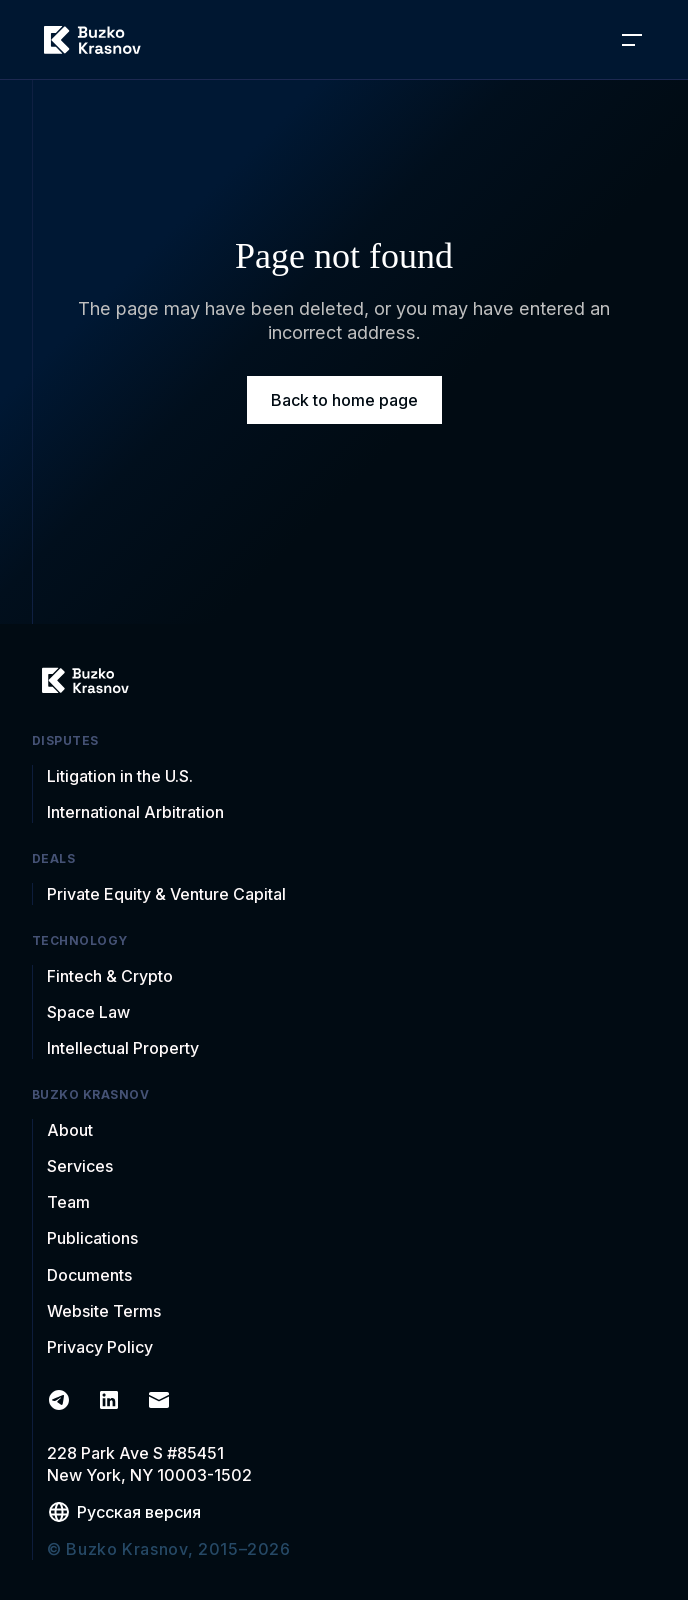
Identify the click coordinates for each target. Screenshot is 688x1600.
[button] (632, 40)
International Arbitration (135, 812)
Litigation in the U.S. (120, 776)
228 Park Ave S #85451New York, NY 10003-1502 (149, 1464)
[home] (92, 40)
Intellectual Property (123, 1048)
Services (80, 1166)
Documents (89, 1275)
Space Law (88, 1012)
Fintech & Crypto (110, 976)
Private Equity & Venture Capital (166, 894)
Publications (92, 1238)
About (70, 1130)
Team (68, 1202)
